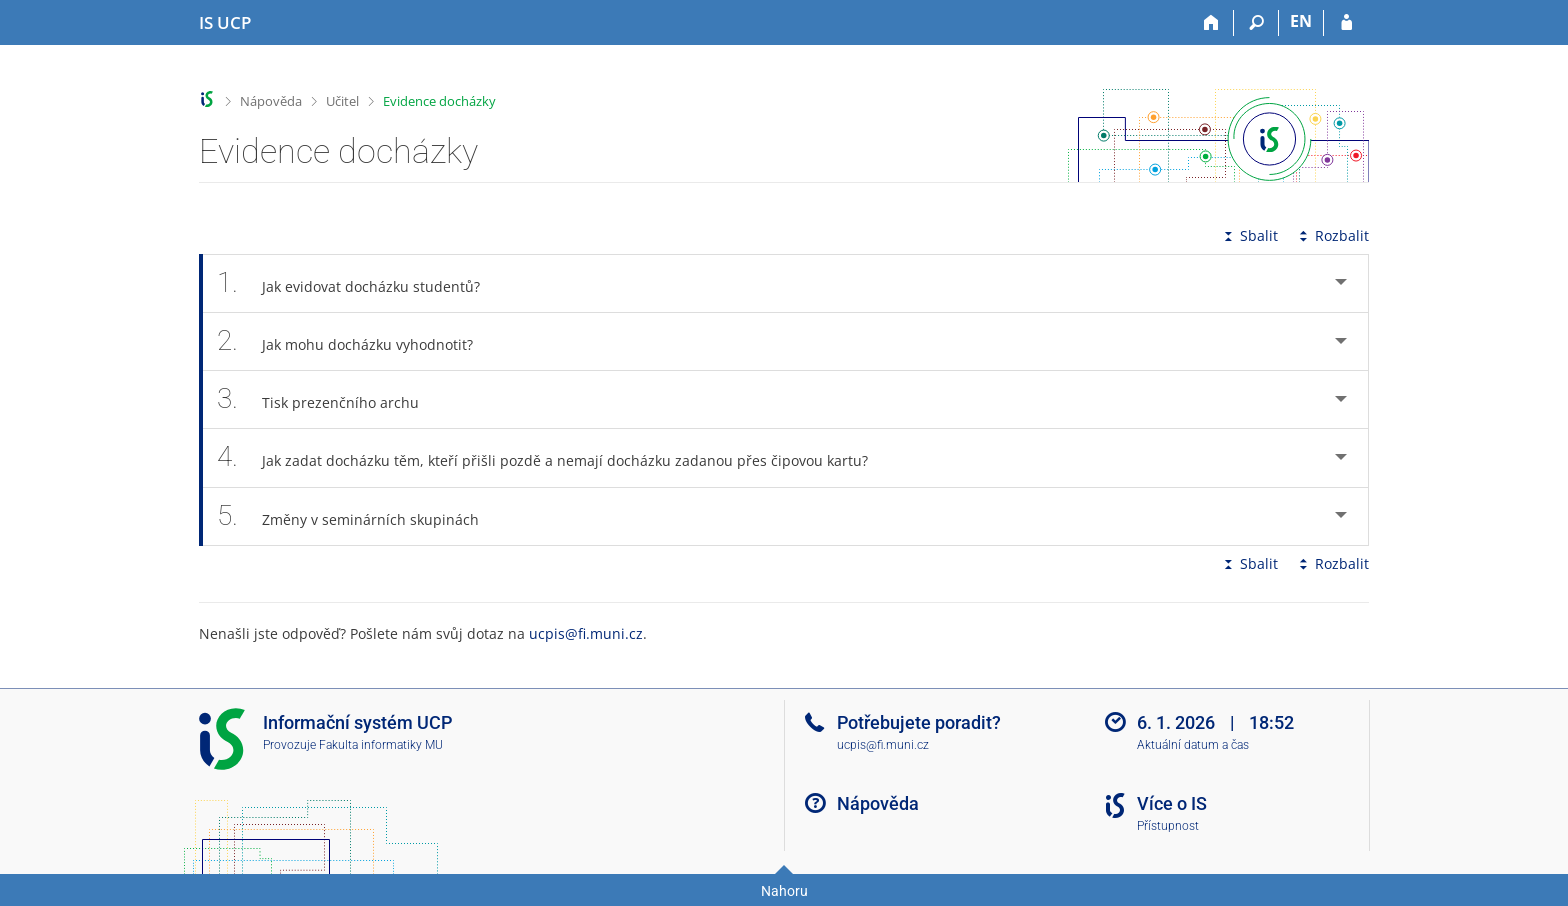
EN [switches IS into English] (1301, 21)
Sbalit (1249, 235)
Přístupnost (1168, 826)
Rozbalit (1332, 235)
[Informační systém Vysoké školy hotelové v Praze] (225, 23)
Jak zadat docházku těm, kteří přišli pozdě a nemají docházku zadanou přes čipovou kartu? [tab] (553, 457)
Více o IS (1172, 803)
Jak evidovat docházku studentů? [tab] (359, 283)
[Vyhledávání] (1256, 23)
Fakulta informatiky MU (381, 745)
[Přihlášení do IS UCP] (1346, 23)
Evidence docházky (439, 101)
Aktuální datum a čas (1193, 745)
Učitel (342, 101)
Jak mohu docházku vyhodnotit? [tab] (356, 341)
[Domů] (1211, 23)
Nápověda (271, 101)
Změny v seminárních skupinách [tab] (359, 516)
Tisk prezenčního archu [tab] (329, 399)
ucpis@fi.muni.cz (586, 633)
